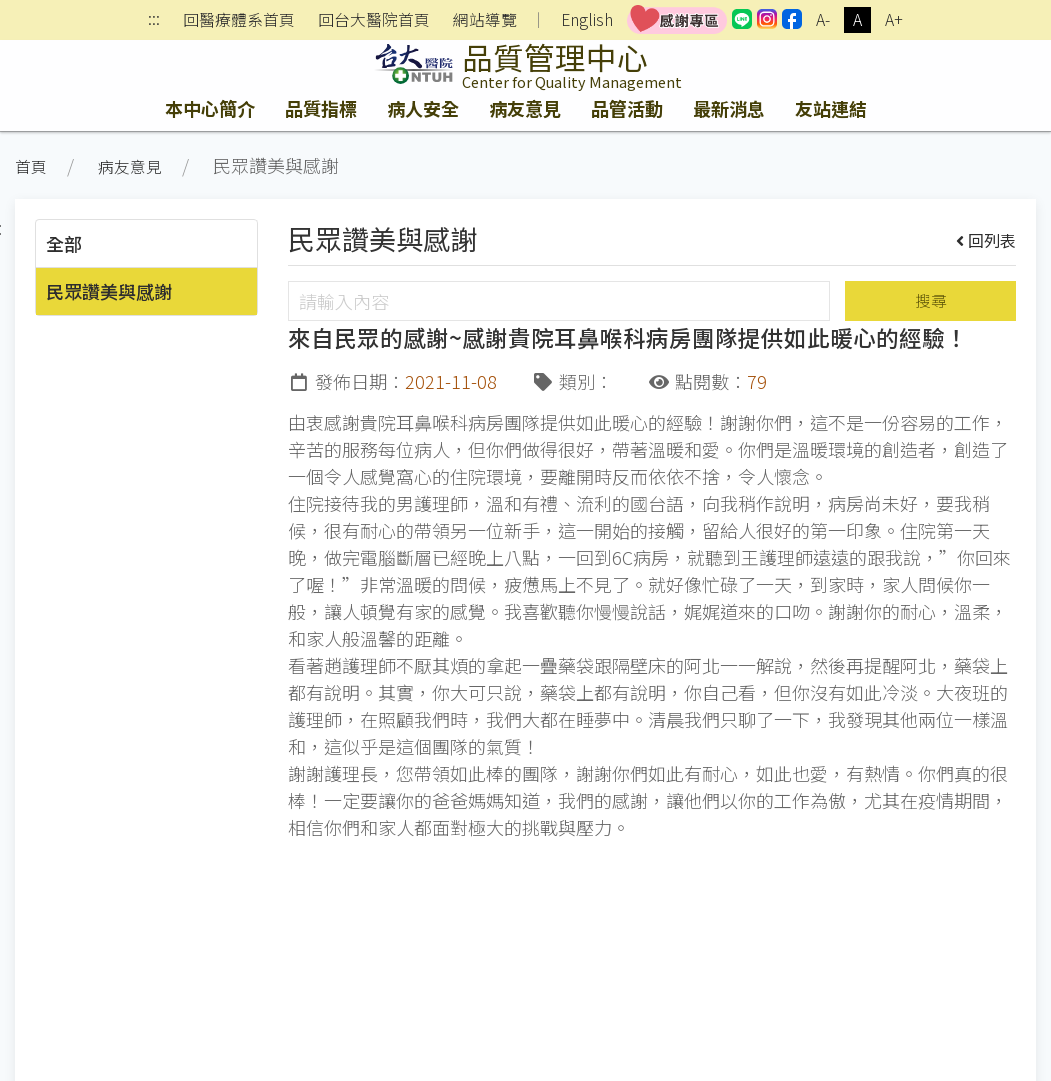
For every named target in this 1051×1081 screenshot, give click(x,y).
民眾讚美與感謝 (109, 291)
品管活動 (627, 108)
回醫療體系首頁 (239, 20)
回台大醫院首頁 (374, 20)
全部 (64, 243)
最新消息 (729, 108)
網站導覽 (485, 20)
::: (154, 20)
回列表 (986, 240)
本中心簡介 (210, 108)
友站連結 (831, 108)
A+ (894, 19)
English (587, 19)
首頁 (31, 166)
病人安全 (423, 108)
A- (823, 19)
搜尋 (931, 300)
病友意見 (525, 108)
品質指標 (321, 108)
